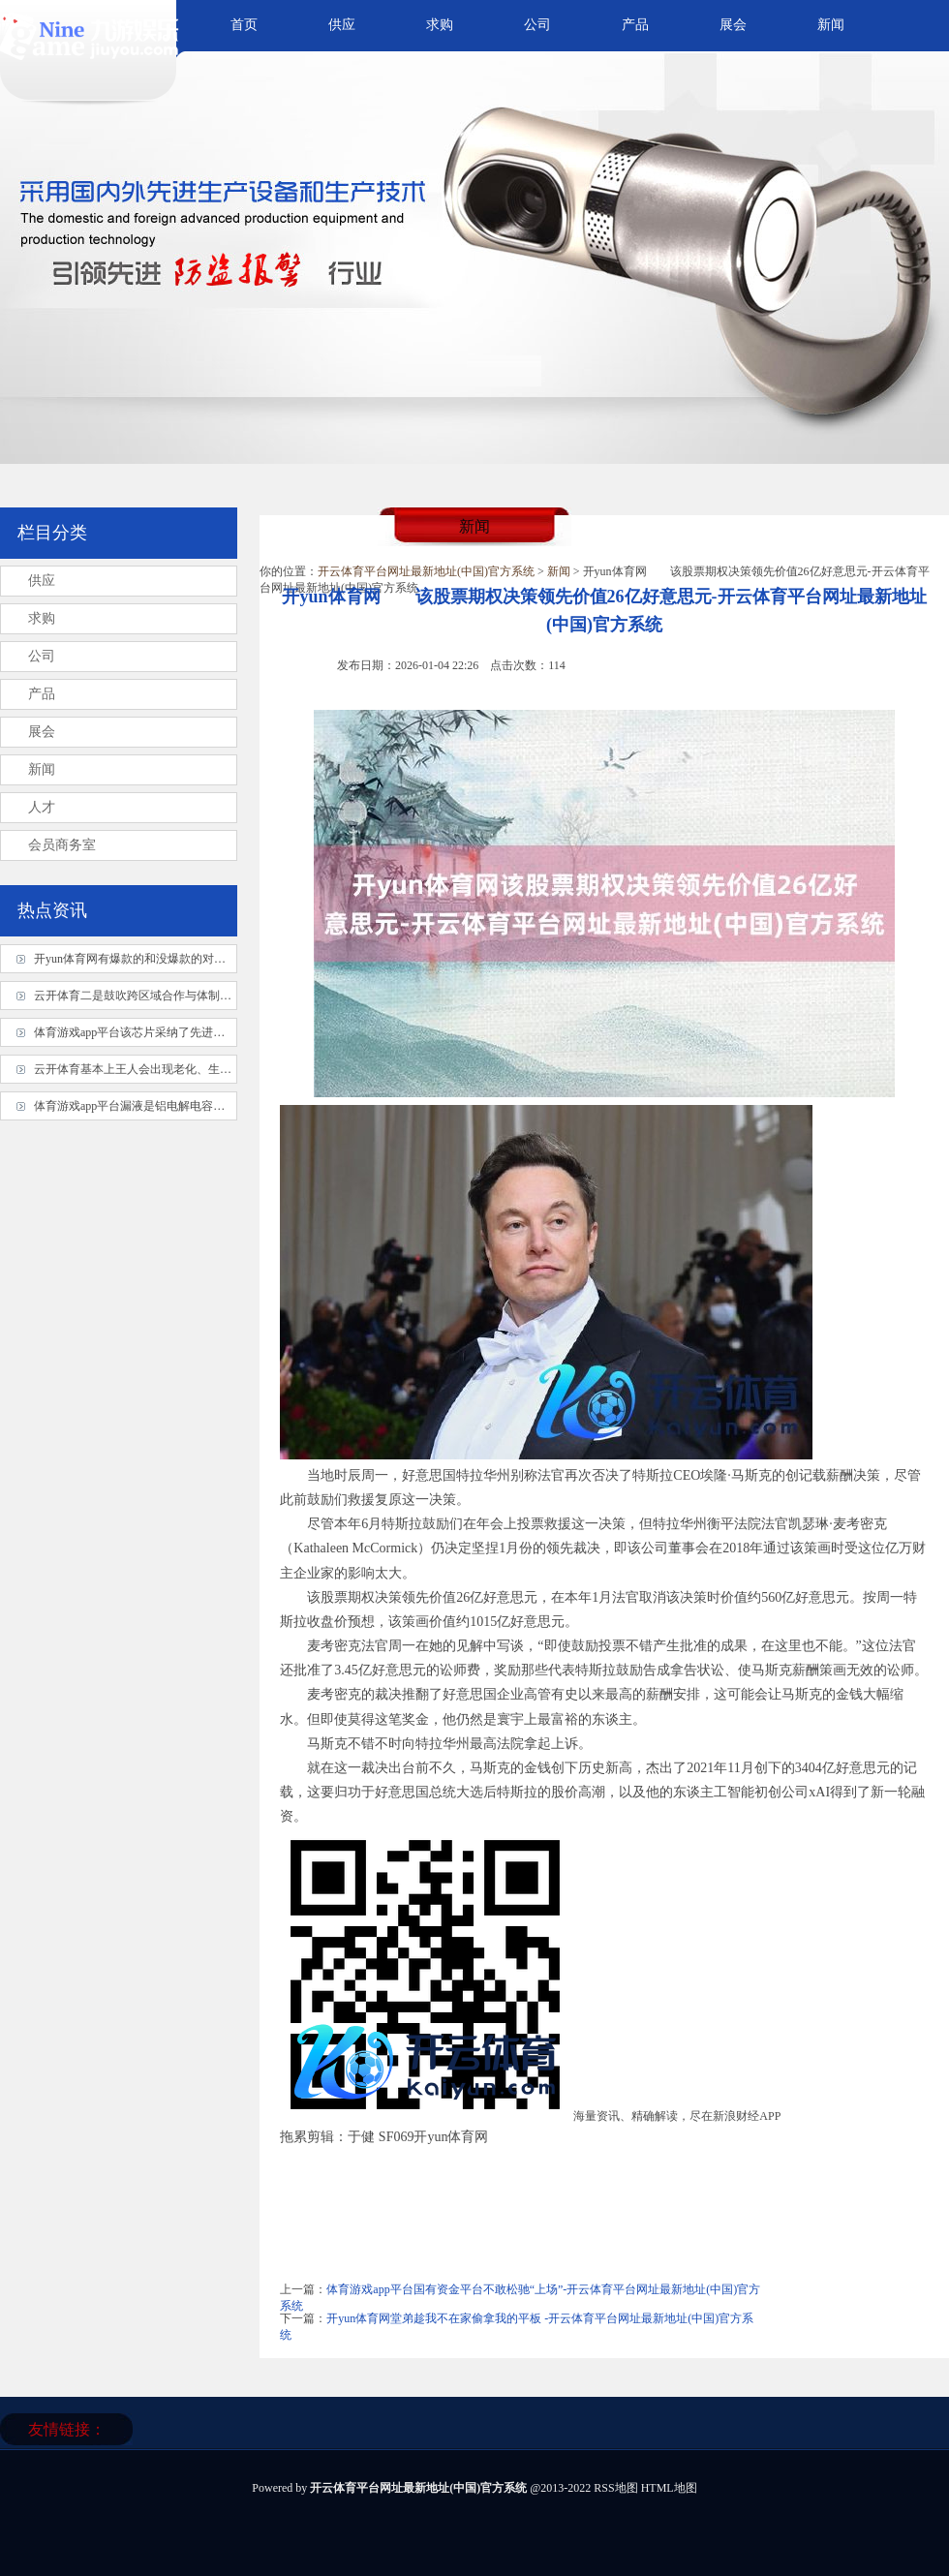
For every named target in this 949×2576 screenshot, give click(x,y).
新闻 (830, 24)
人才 (41, 807)
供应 (341, 24)
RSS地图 (615, 2488)
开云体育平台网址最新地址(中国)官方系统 (426, 571)
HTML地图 (669, 2488)
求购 (439, 24)
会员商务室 (62, 845)
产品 (635, 24)
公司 (537, 24)
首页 (244, 24)
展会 (733, 24)
